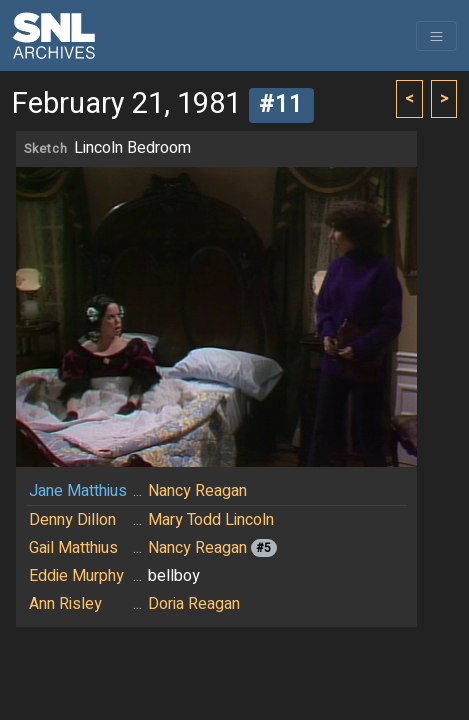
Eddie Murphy (76, 576)
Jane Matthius (78, 491)
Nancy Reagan (197, 491)
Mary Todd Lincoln (211, 520)
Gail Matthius (73, 548)
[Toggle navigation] (436, 36)
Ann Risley (65, 604)
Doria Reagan (194, 604)
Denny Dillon (72, 520)
